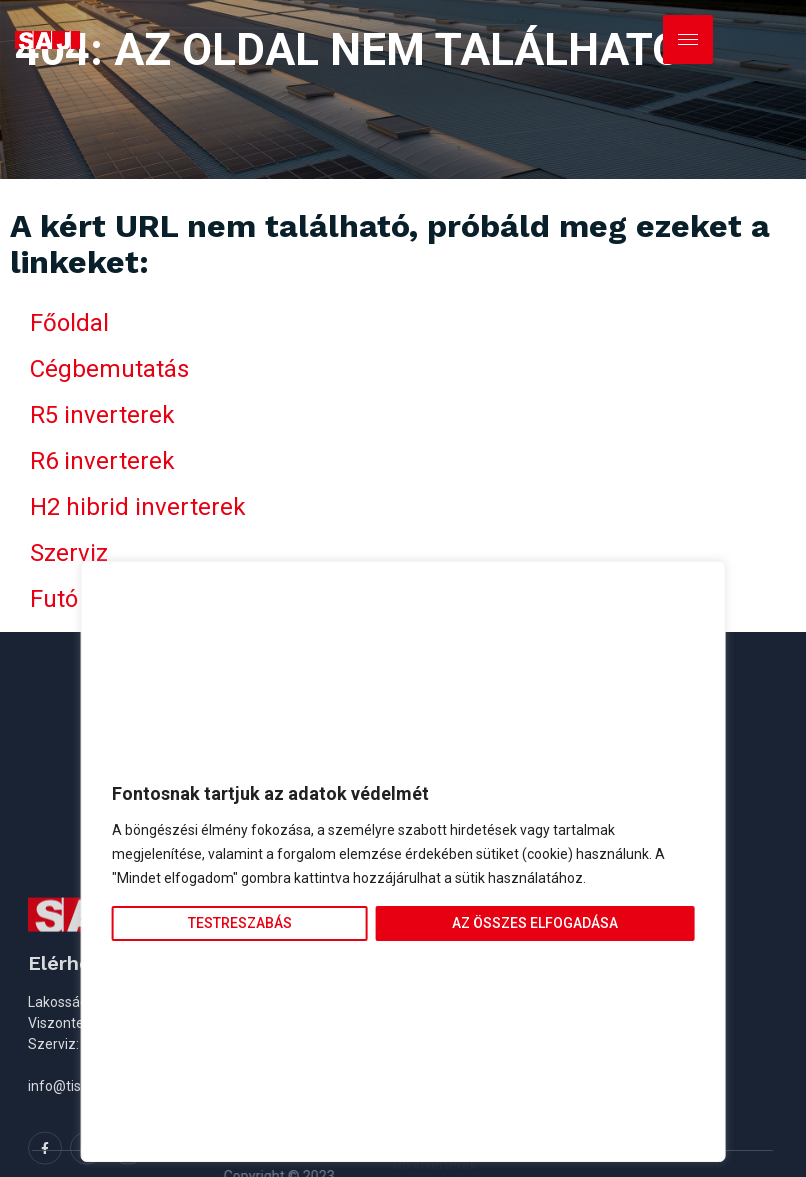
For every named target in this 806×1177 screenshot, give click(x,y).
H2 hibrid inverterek (138, 507)
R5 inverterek (102, 415)
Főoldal (69, 323)
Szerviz (69, 553)
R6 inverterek (102, 461)
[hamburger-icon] (688, 39)
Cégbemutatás (109, 369)
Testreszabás (240, 923)
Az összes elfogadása (535, 923)
